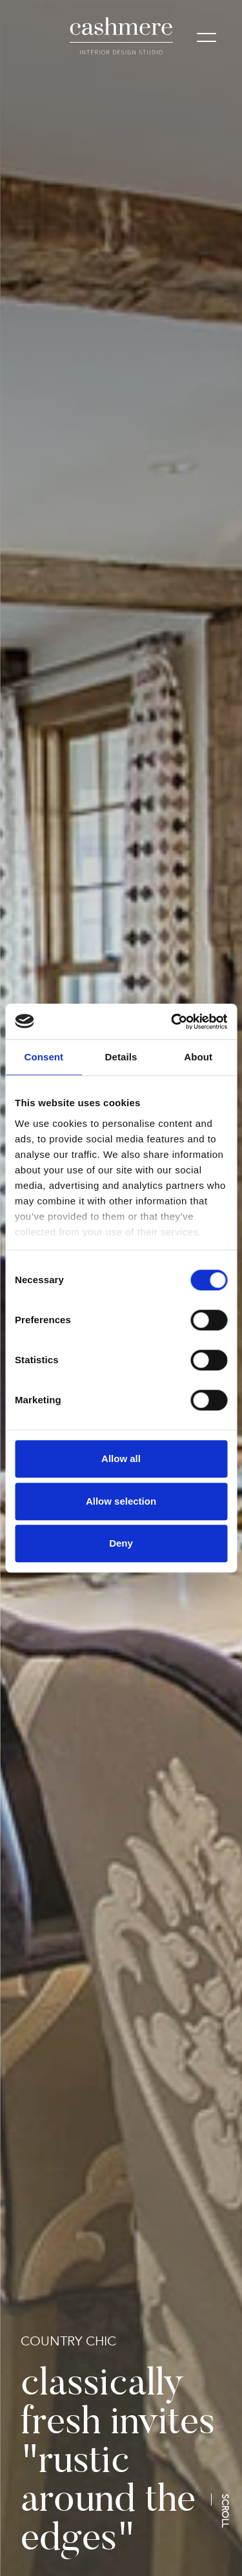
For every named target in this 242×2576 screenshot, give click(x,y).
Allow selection (121, 1501)
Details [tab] (121, 1056)
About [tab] (198, 1056)
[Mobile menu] (206, 39)
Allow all (121, 1458)
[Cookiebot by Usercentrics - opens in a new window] (172, 1021)
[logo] (121, 36)
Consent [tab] (43, 1056)
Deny (121, 1543)
